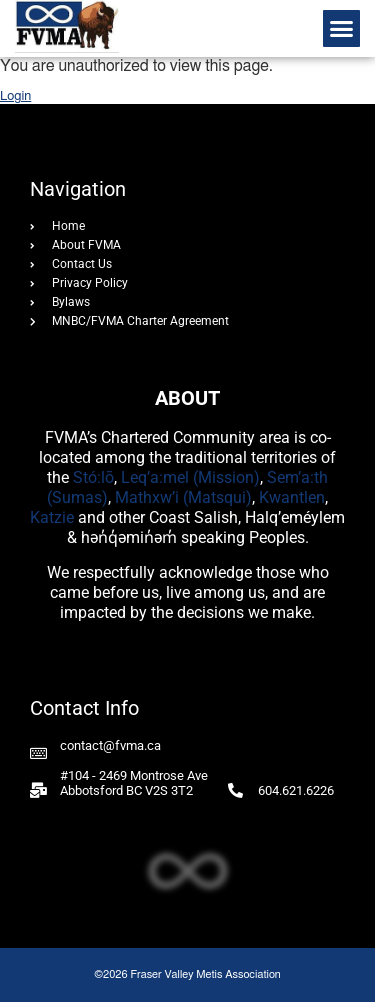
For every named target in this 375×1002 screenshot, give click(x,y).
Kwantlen (292, 497)
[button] (342, 29)
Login (15, 96)
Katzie (52, 517)
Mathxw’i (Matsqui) (183, 497)
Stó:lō (93, 477)
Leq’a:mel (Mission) (190, 477)
